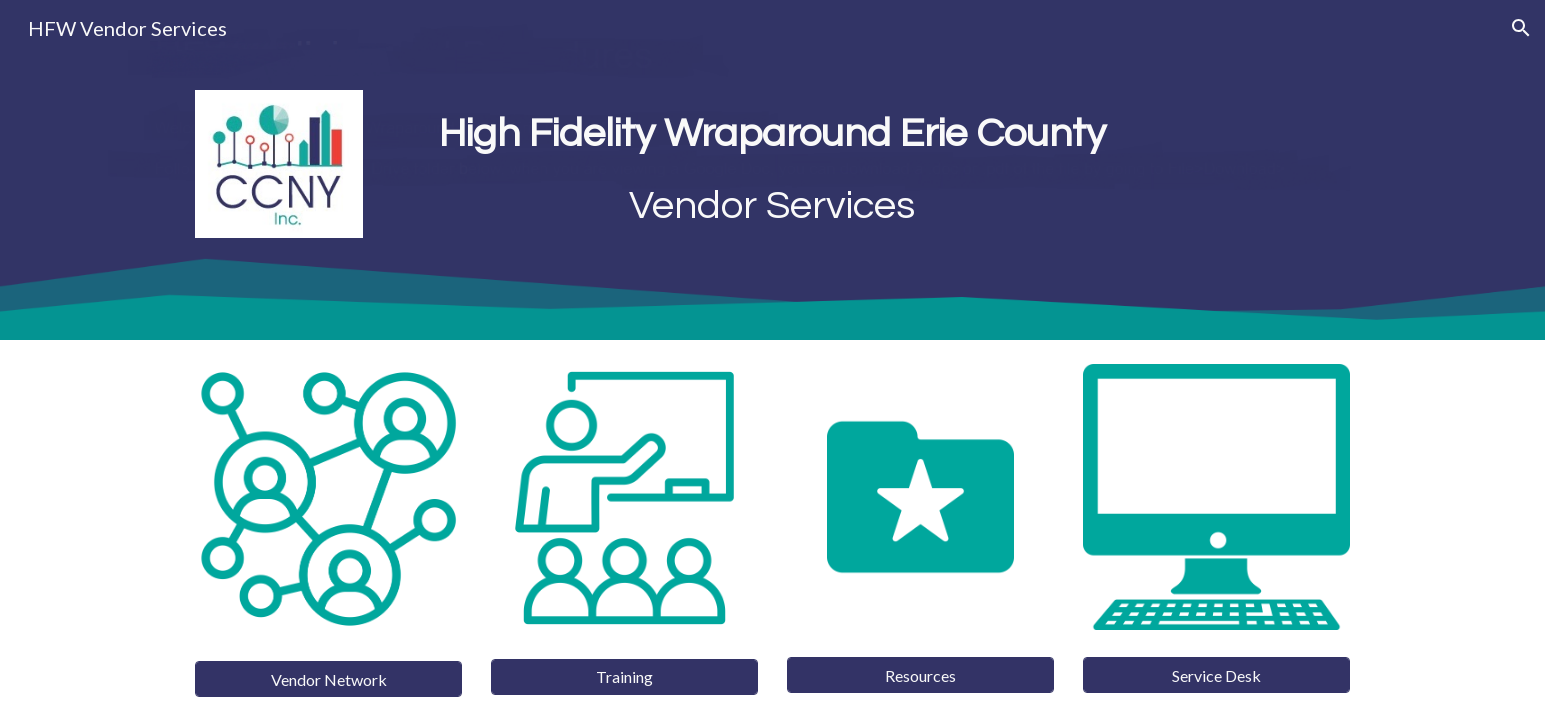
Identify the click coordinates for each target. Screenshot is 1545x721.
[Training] (624, 676)
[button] (1521, 28)
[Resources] (920, 675)
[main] (773, 170)
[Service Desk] (1216, 675)
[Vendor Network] (328, 679)
